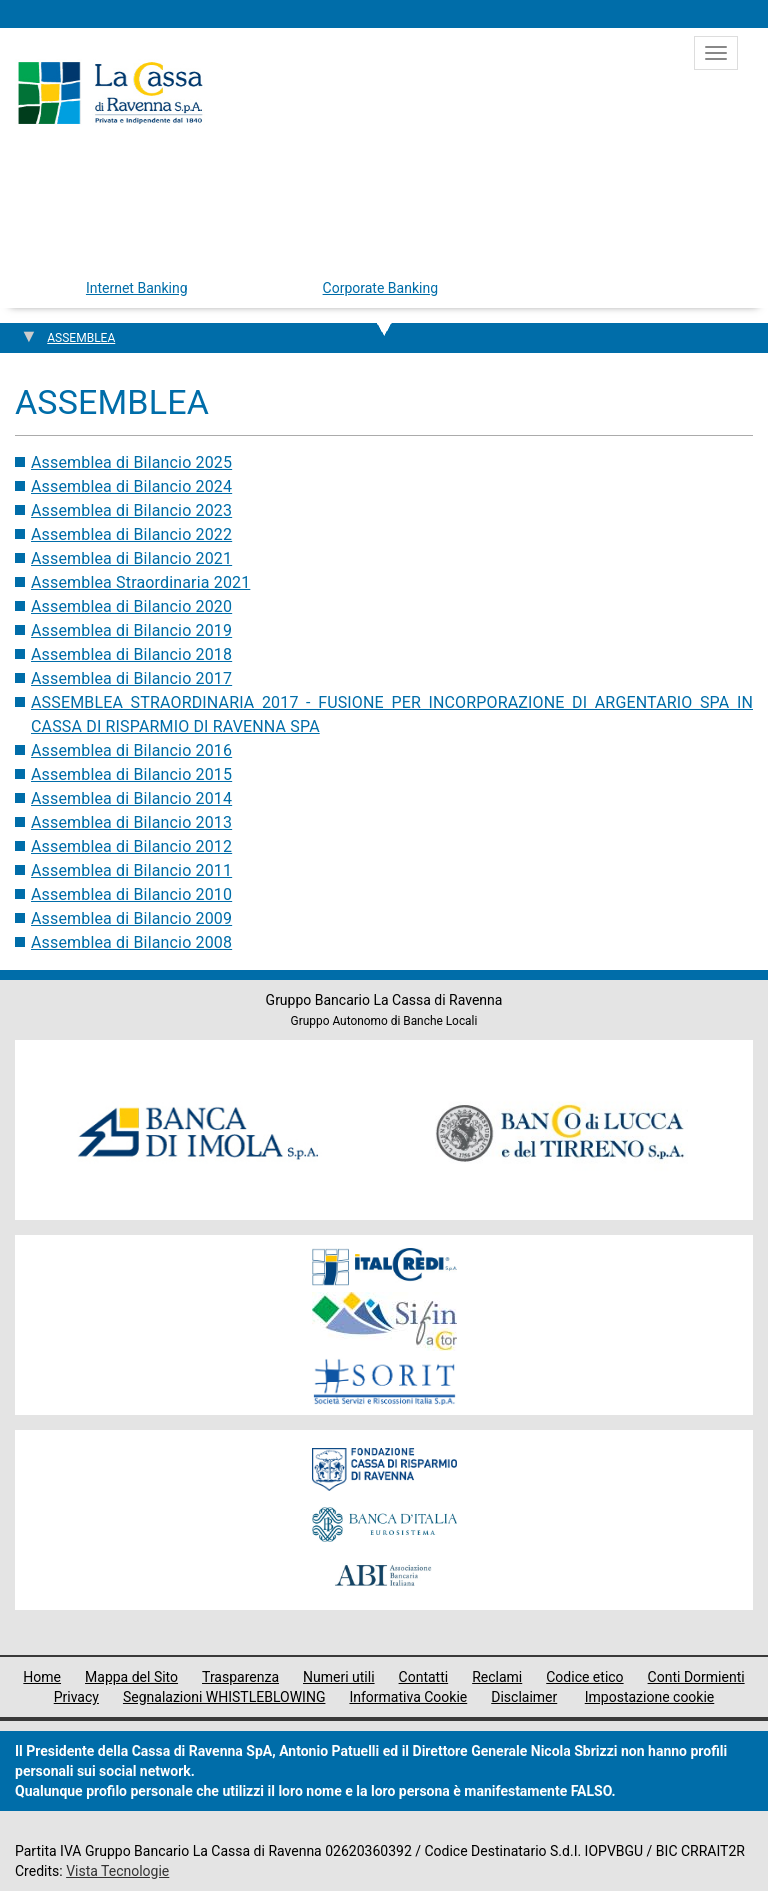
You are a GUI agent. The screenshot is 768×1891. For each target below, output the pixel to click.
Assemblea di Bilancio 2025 (131, 462)
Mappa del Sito (131, 1677)
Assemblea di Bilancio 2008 (131, 942)
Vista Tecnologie (117, 1871)
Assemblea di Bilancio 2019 (131, 630)
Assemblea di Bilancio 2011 (131, 870)
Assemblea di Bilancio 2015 (131, 774)
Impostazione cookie (650, 1697)
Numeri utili (339, 1677)
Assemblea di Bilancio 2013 (131, 822)
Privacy (76, 1697)
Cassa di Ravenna (110, 93)
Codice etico (584, 1677)
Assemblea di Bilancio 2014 (131, 798)
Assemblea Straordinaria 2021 (140, 582)
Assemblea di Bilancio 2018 (131, 654)
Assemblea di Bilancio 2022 (131, 534)
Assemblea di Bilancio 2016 (131, 750)
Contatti (424, 1677)
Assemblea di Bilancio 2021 (131, 558)
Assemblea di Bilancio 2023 (131, 510)
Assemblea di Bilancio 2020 (131, 606)
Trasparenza (240, 1677)
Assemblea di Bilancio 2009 (131, 918)
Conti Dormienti (696, 1677)
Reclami (497, 1677)
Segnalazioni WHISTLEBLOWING (224, 1697)
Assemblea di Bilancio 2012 (131, 846)
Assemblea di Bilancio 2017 (131, 678)
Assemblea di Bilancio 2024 (131, 486)
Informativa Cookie (408, 1697)
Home (42, 1677)
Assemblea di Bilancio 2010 (131, 894)
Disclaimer (524, 1697)
